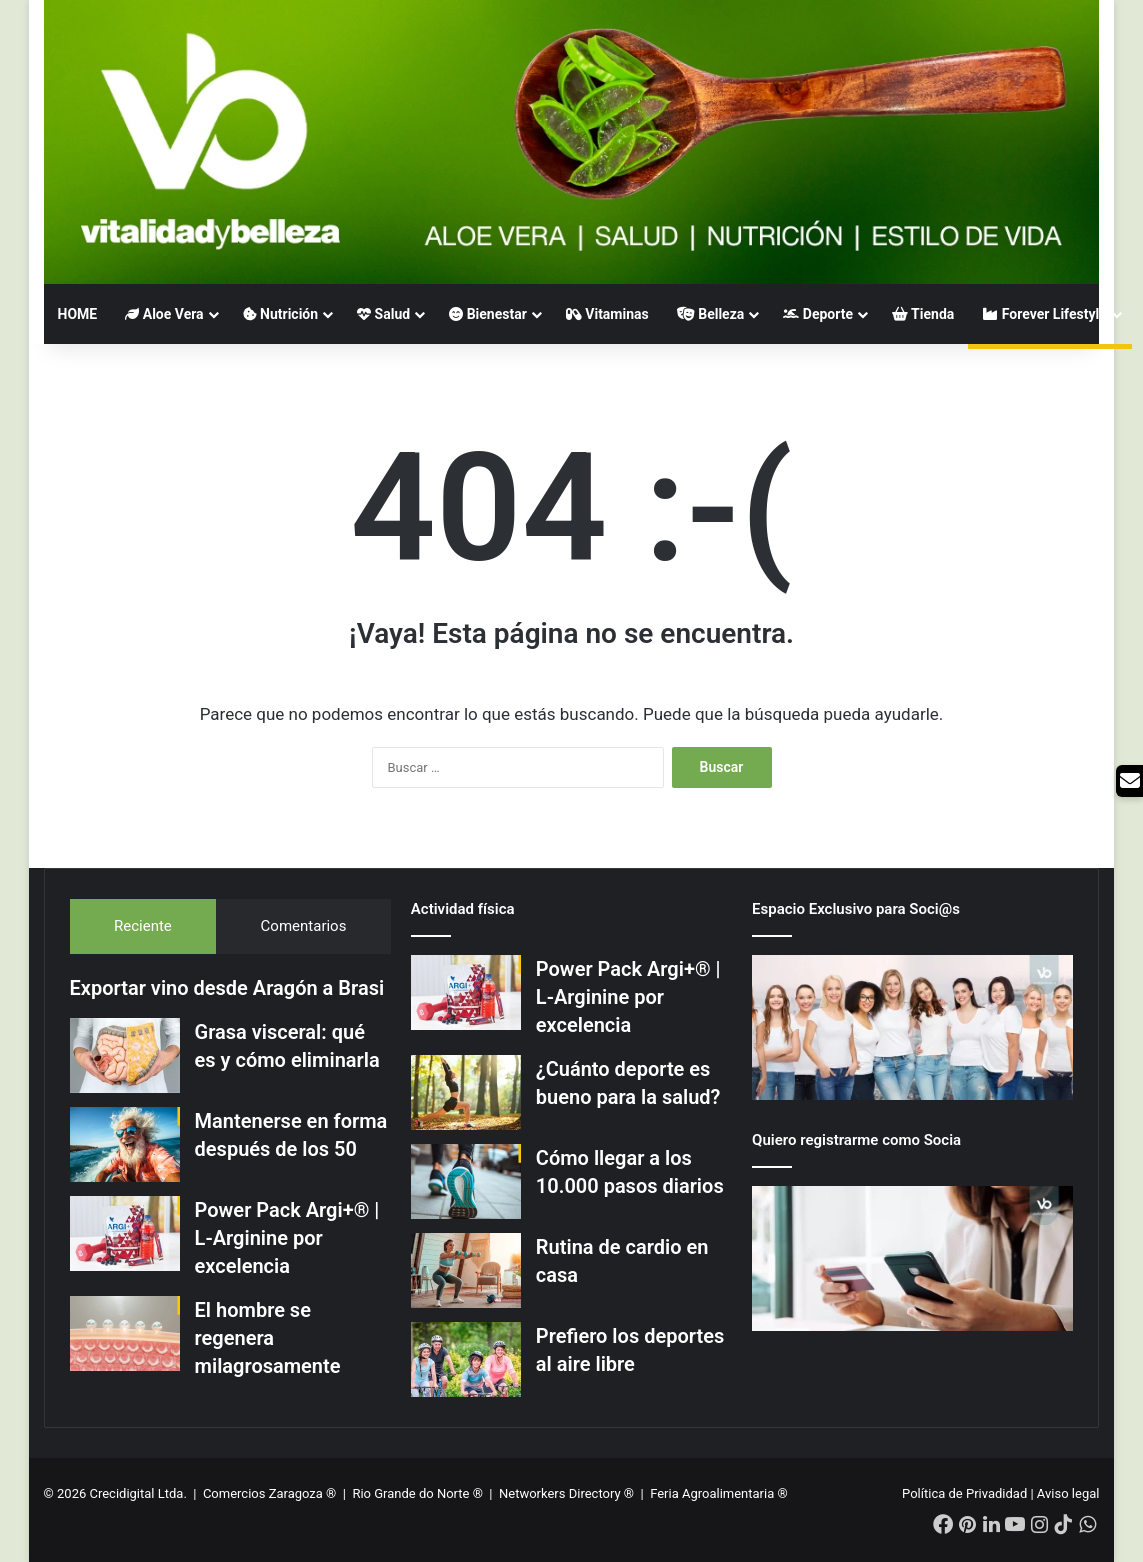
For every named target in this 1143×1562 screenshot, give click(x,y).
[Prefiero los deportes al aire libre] (466, 1359)
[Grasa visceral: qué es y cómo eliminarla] (125, 1055)
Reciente (143, 926)
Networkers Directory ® (566, 1493)
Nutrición (281, 314)
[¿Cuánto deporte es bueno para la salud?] (466, 1092)
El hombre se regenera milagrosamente (268, 1338)
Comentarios (304, 926)
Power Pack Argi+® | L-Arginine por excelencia (287, 1238)
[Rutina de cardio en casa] (466, 1270)
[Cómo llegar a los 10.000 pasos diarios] (466, 1181)
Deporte (818, 314)
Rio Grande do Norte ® (419, 1493)
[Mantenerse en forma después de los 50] (125, 1144)
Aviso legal (1068, 1493)
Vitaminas (607, 314)
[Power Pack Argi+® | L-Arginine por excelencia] (125, 1233)
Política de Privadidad (964, 1493)
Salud (383, 314)
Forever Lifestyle (1044, 314)
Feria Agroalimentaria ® (719, 1493)
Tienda (923, 314)
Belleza (711, 314)
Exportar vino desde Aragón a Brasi (227, 988)
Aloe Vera (164, 314)
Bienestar (488, 314)
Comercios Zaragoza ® (271, 1493)
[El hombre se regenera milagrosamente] (125, 1333)
